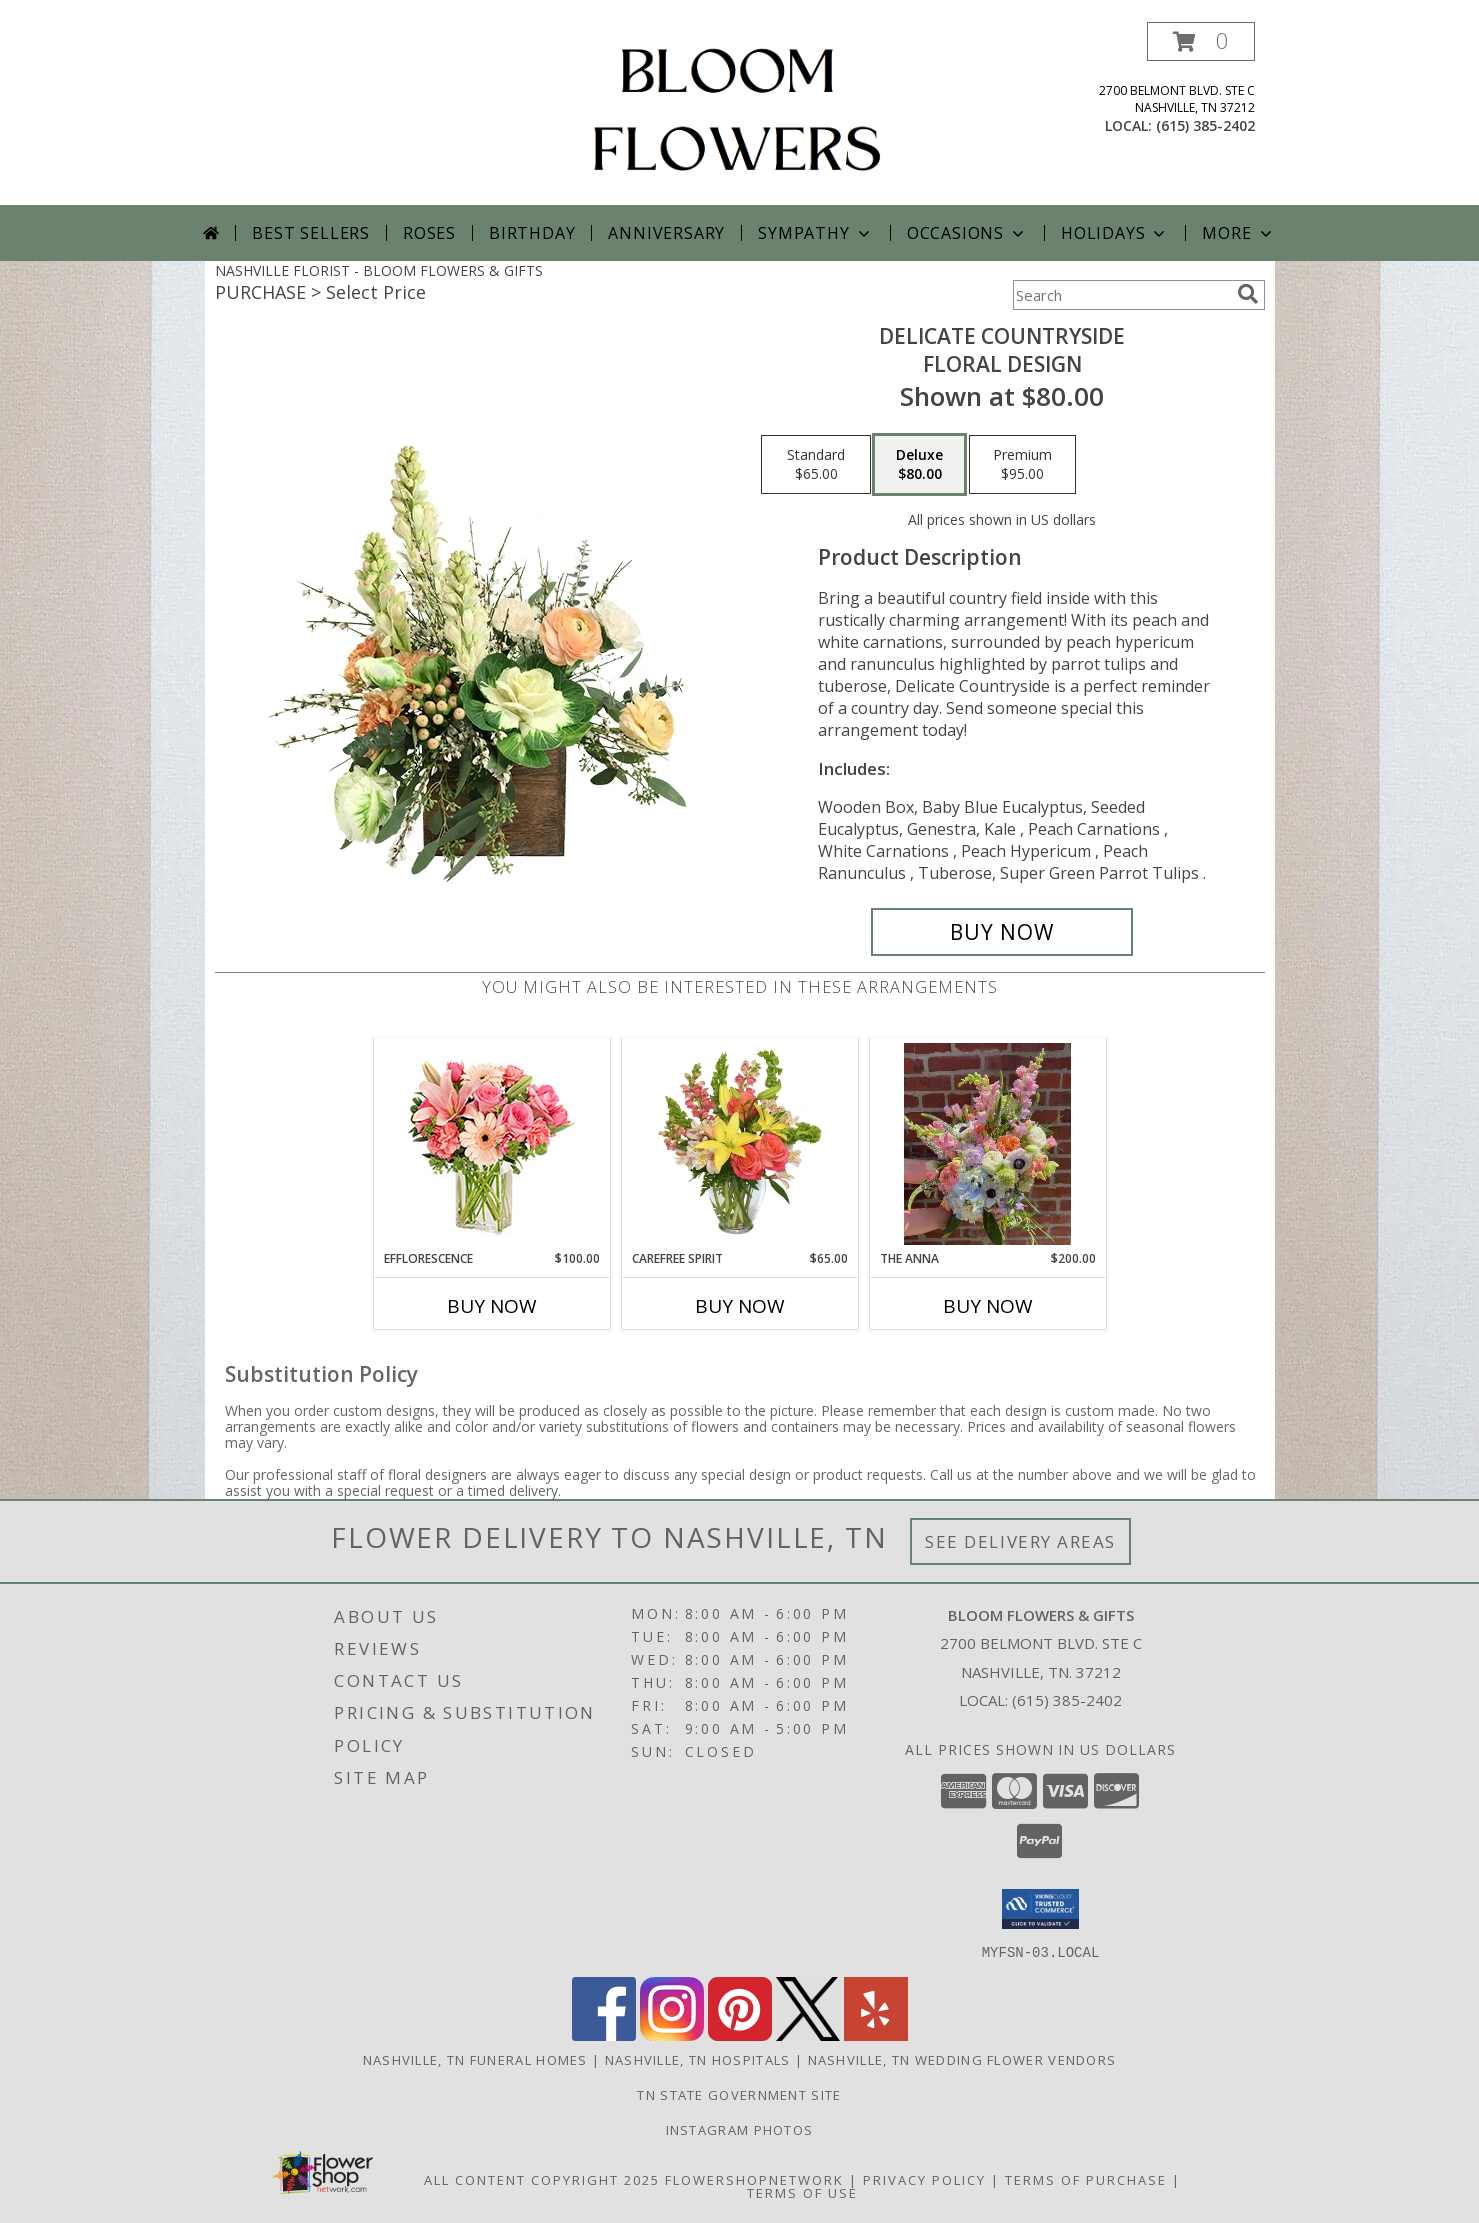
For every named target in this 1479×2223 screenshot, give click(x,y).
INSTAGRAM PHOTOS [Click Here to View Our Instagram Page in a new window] (740, 2129)
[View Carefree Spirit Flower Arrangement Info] (739, 1144)
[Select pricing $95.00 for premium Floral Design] (1022, 465)
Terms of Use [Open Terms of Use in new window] (802, 2192)
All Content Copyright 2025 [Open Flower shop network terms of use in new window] (542, 2179)
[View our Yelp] (876, 2034)
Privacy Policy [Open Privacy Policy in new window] (924, 2179)
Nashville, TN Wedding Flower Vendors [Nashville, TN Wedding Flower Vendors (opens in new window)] (962, 2059)
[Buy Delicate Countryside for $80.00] (1002, 932)
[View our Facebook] (604, 2034)
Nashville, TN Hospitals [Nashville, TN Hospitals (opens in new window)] (698, 2059)
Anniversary (666, 233)
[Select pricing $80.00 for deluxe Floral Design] (919, 465)
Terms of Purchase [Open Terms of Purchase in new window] (1086, 2179)
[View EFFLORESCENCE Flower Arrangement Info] (491, 1144)
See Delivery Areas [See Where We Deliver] (1020, 1541)
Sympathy (815, 233)
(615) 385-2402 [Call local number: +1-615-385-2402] (1205, 125)
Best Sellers (311, 233)
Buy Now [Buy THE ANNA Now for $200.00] (988, 1306)
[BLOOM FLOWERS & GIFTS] (739, 113)
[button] (1201, 41)
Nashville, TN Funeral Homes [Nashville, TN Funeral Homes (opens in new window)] (475, 2059)
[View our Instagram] (672, 2034)
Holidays (1115, 233)
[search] (1248, 294)
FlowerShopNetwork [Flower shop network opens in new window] (754, 2179)
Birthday (532, 233)
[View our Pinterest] (740, 2034)
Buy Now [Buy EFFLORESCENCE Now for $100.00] (492, 1306)
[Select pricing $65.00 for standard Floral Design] (816, 465)
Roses (429, 233)
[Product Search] (1121, 295)
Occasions (967, 233)
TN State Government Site (739, 2094)
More (1238, 233)
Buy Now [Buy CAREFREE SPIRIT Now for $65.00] (740, 1306)
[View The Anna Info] (987, 1144)
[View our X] (808, 2034)
